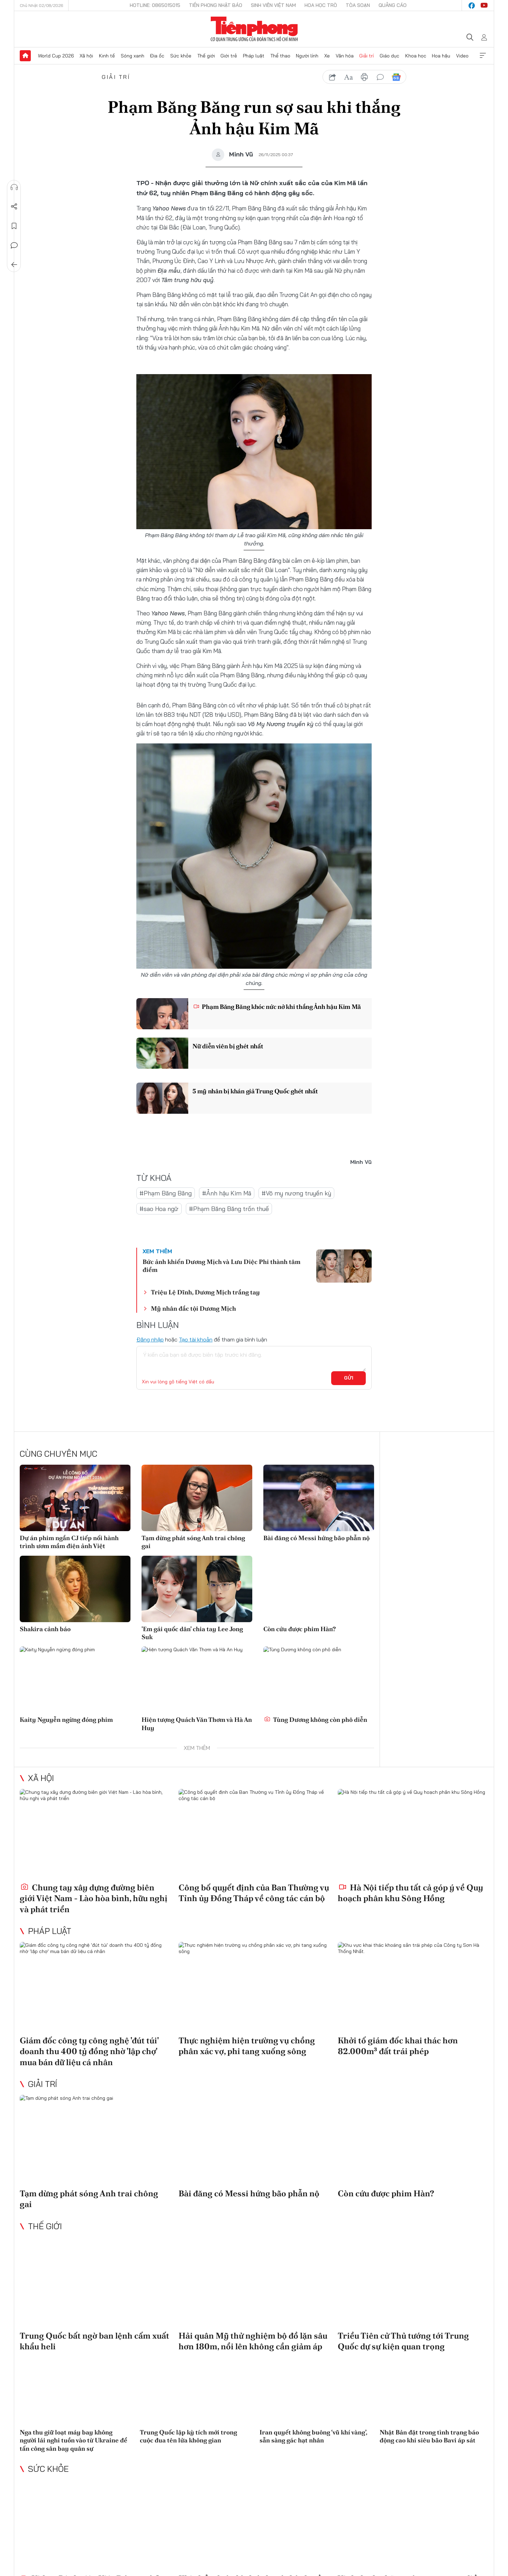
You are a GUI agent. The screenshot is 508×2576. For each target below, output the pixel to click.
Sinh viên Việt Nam (273, 5)
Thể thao (280, 56)
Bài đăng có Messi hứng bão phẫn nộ (316, 1538)
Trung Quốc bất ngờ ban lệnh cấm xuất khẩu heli (94, 2341)
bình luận (380, 77)
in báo (364, 77)
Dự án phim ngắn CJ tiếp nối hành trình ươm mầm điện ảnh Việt (69, 1542)
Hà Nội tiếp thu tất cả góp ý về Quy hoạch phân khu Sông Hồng (410, 1893)
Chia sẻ (14, 206)
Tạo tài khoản (195, 1339)
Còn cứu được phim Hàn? (299, 1629)
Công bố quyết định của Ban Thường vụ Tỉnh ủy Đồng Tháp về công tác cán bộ (254, 1893)
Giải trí (366, 56)
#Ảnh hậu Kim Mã (226, 1193)
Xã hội (86, 56)
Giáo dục (389, 56)
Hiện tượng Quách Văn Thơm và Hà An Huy (197, 1724)
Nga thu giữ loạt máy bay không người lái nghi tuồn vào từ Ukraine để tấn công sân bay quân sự (73, 2440)
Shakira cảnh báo (45, 1629)
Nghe (14, 187)
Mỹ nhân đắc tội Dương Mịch (193, 1308)
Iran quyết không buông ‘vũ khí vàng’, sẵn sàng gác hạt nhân (313, 2436)
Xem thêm (482, 55)
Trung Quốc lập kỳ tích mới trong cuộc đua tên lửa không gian (188, 2436)
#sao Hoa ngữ (159, 1209)
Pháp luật (253, 56)
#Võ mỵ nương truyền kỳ (296, 1193)
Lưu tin (14, 226)
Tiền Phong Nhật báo (215, 5)
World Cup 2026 (56, 56)
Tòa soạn (358, 5)
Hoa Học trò (321, 5)
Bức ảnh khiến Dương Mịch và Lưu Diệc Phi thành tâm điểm (221, 1266)
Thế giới (206, 56)
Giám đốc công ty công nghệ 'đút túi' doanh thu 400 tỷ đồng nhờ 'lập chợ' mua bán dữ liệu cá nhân (89, 2051)
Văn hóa (345, 56)
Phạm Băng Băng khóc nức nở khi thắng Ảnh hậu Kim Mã (277, 1007)
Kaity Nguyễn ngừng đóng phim (66, 1720)
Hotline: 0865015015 (155, 5)
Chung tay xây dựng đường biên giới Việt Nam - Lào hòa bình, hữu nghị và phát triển (93, 1898)
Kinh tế (107, 56)
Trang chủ (25, 55)
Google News (396, 77)
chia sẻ (332, 77)
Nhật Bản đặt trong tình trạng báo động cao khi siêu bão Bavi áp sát (429, 2436)
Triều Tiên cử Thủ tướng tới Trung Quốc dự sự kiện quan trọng (403, 2341)
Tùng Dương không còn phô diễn (315, 1720)
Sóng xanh (132, 56)
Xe (327, 56)
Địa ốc (157, 56)
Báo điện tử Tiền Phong (254, 29)
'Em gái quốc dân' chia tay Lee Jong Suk (192, 1633)
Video (462, 56)
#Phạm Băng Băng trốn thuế (229, 1209)
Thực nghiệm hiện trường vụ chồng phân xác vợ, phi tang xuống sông (247, 2046)
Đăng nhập (150, 1339)
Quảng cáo (393, 5)
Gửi (348, 1378)
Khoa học (415, 56)
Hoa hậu (441, 56)
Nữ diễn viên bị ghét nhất (227, 1046)
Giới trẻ (228, 56)
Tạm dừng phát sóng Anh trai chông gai (193, 1542)
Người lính (307, 56)
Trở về (14, 265)
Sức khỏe (180, 56)
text (348, 77)
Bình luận (14, 245)
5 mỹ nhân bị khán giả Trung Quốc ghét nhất (255, 1091)
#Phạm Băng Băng (165, 1193)
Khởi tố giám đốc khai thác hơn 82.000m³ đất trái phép (398, 2046)
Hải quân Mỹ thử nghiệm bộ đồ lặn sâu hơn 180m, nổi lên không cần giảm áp (253, 2341)
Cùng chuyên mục (58, 1453)
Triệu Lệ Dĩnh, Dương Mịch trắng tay (205, 1292)
